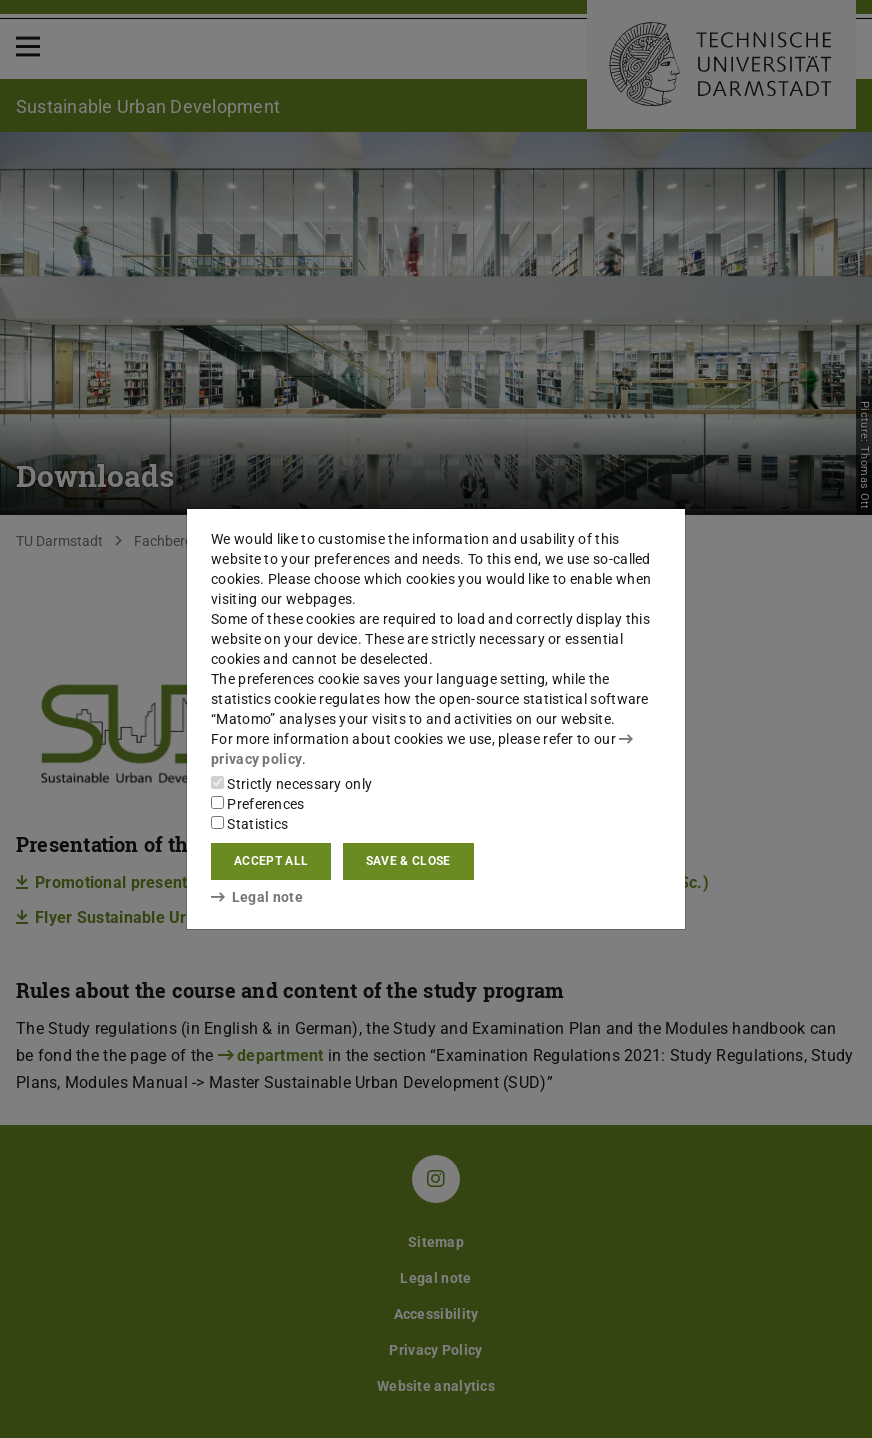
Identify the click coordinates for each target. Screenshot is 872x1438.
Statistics (249, 824)
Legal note (257, 897)
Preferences (258, 804)
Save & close (408, 861)
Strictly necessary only (291, 784)
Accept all (271, 861)
